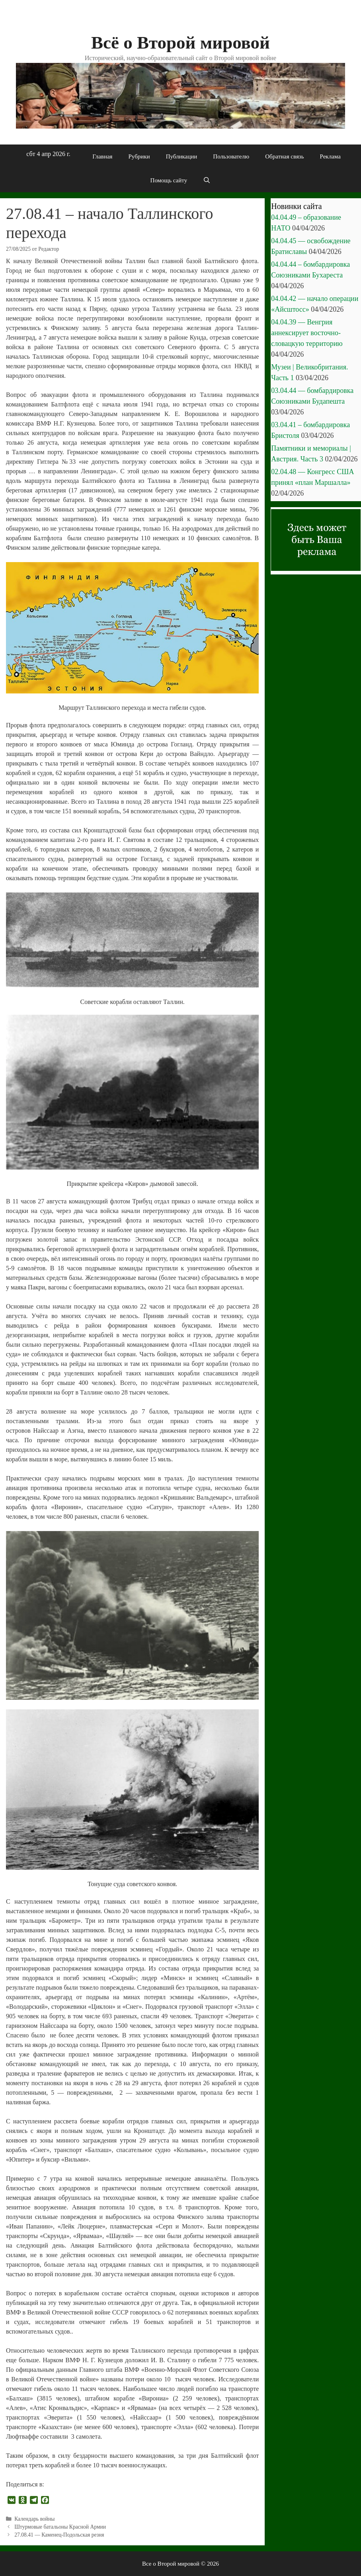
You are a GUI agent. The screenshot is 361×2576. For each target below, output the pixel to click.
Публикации (181, 156)
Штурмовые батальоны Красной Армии (60, 2527)
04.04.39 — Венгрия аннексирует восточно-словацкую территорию (307, 333)
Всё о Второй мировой (180, 43)
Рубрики (139, 156)
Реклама (330, 156)
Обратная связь (284, 156)
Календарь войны (34, 2519)
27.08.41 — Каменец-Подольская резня (59, 2535)
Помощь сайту (168, 180)
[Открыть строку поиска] (207, 180)
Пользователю (231, 156)
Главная (102, 156)
